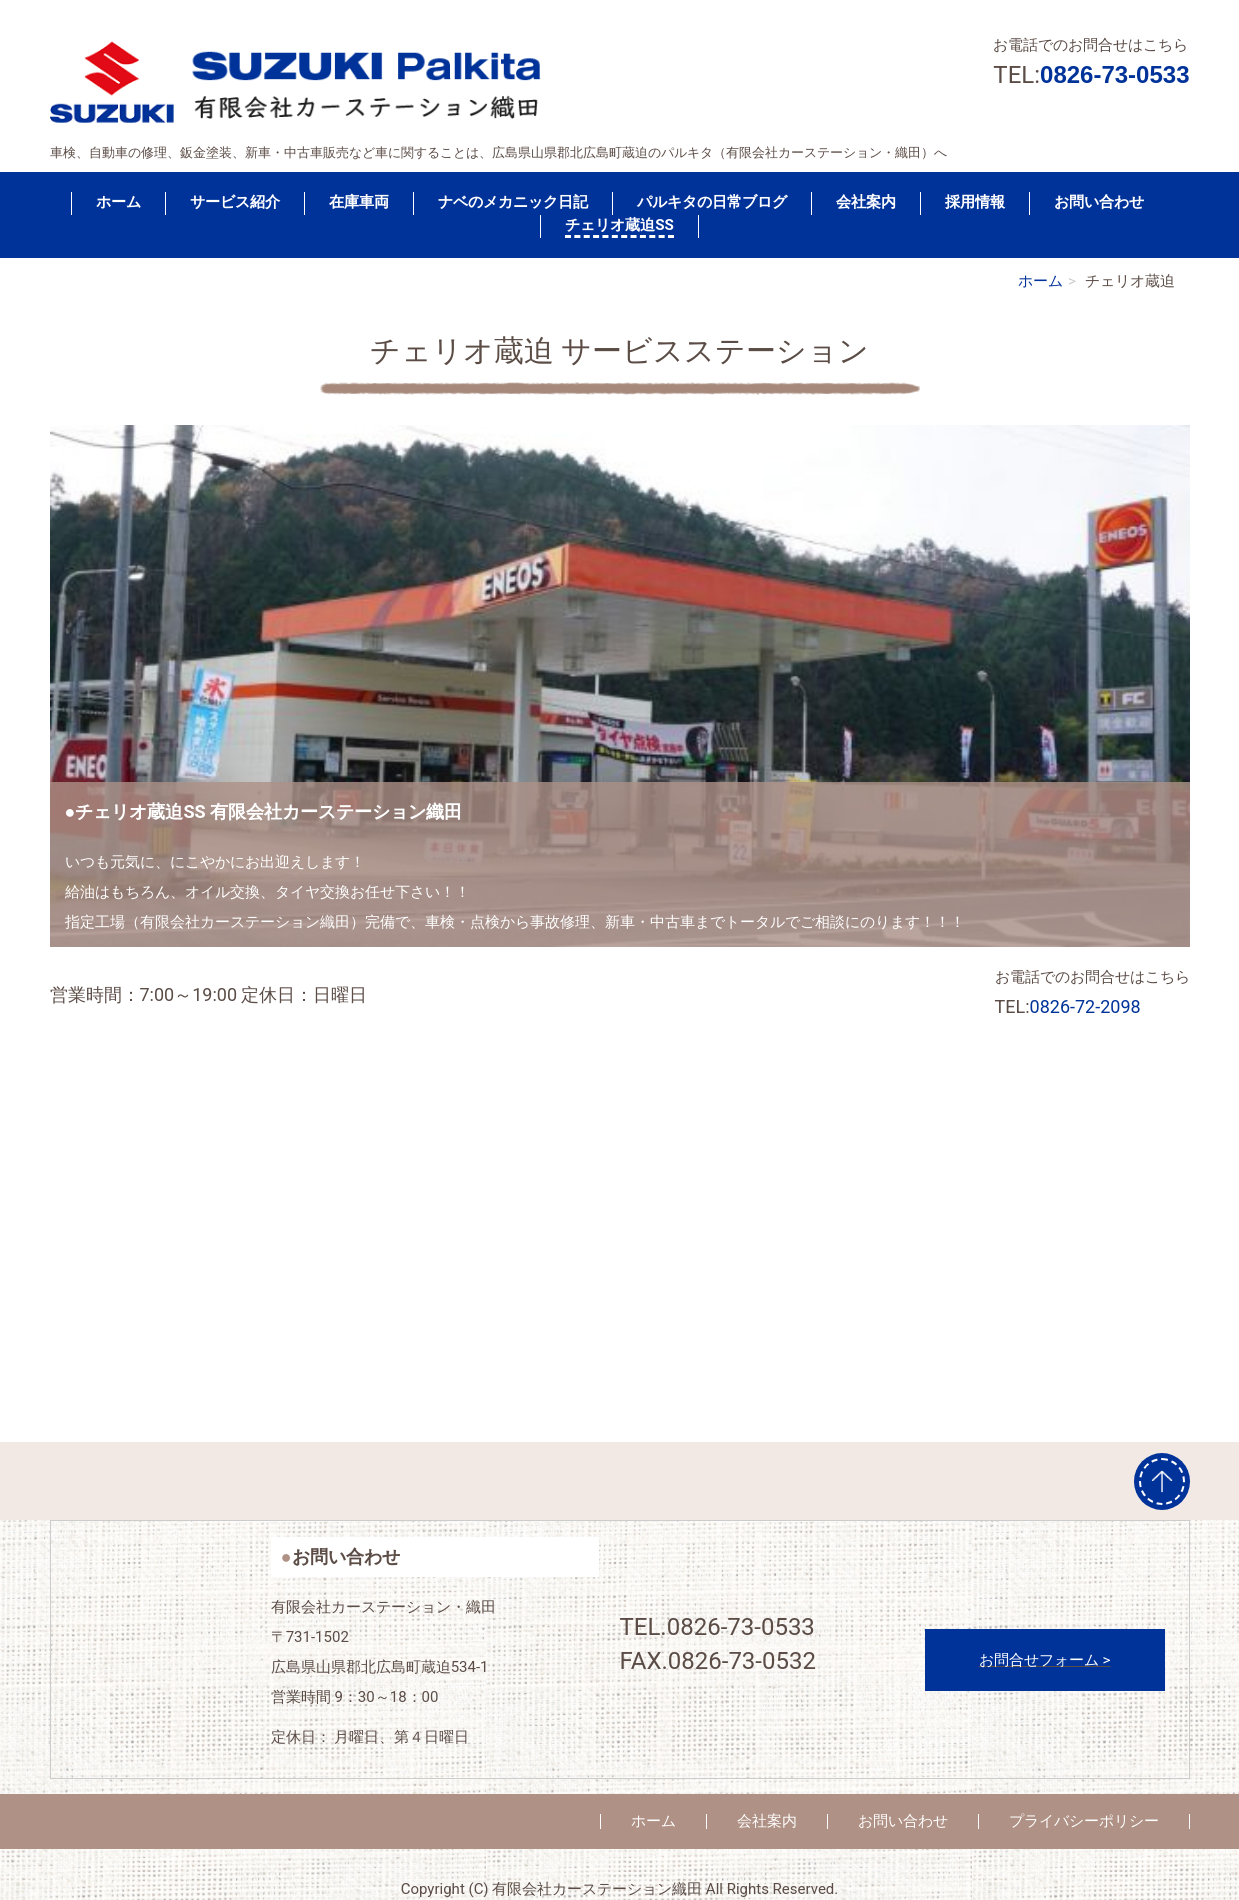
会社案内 (866, 202)
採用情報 (975, 202)
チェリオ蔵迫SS (619, 225)
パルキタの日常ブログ (712, 202)
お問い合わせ (1099, 202)
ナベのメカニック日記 (513, 202)
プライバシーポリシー (1084, 1821)
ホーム (118, 202)
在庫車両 (359, 202)
